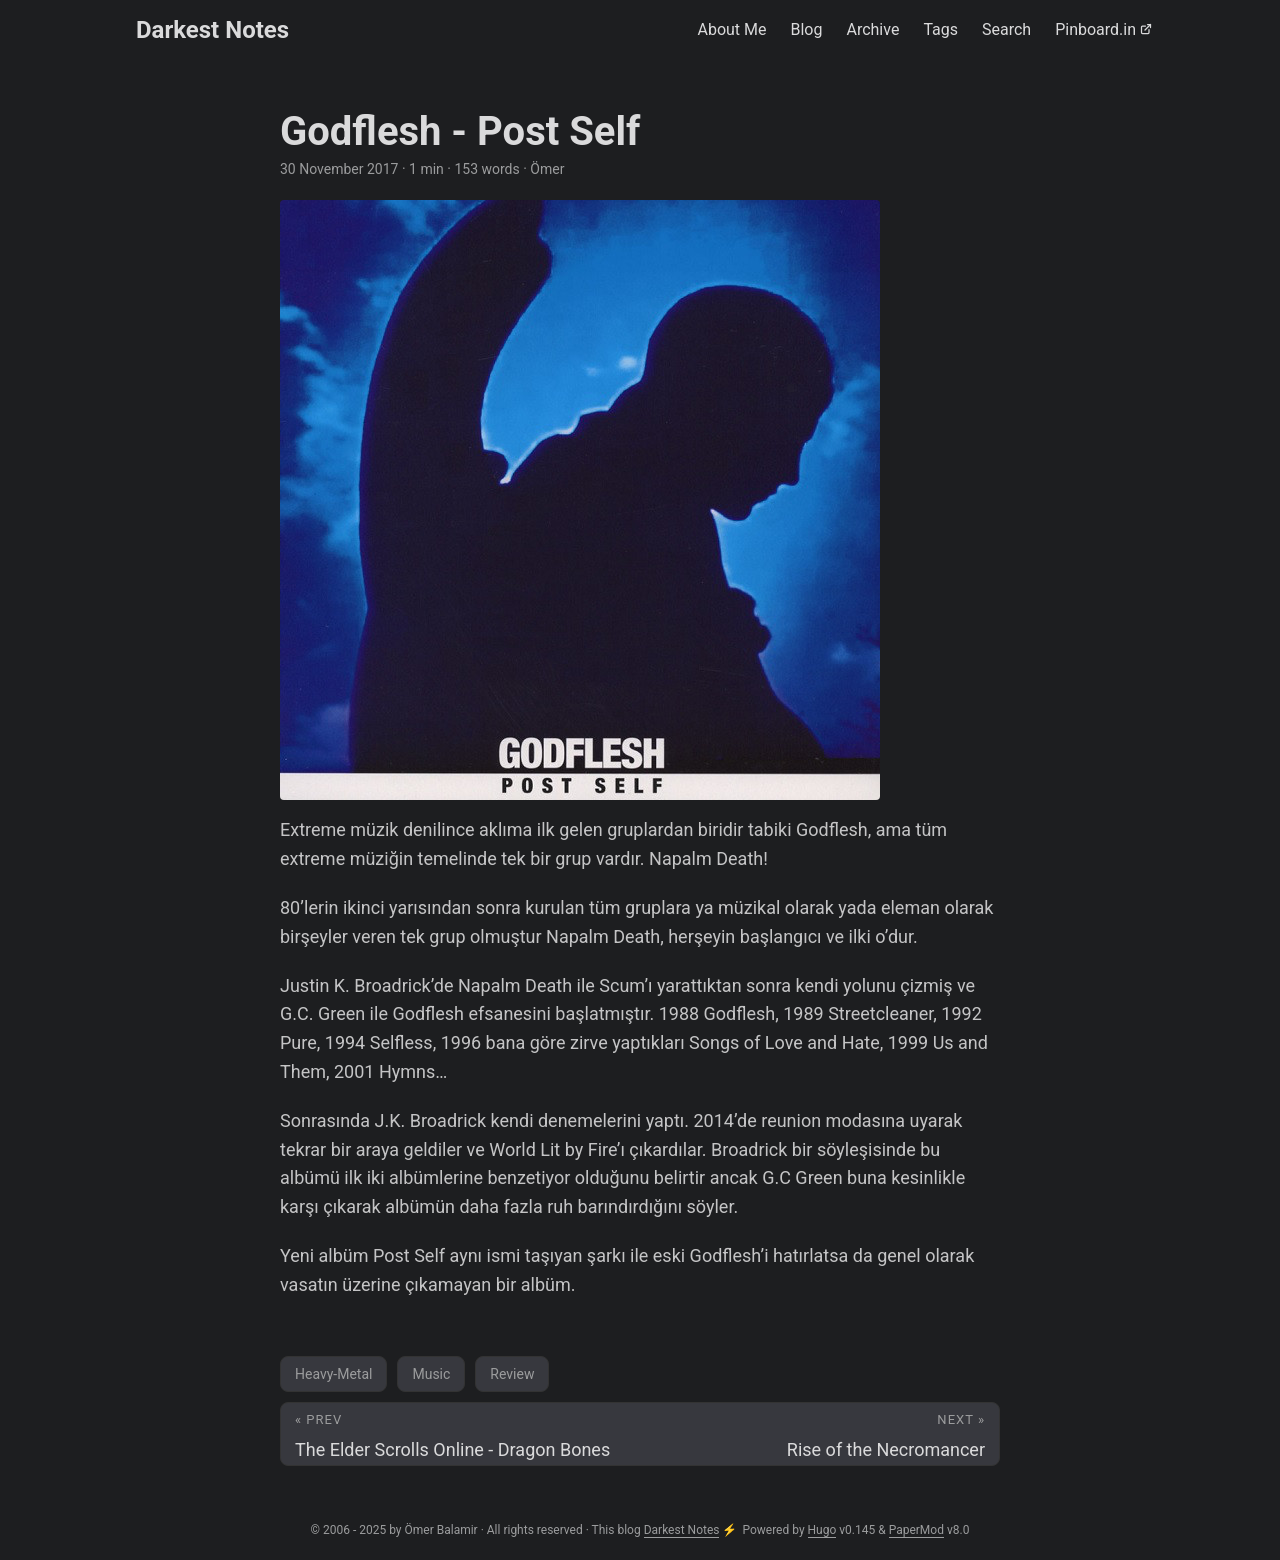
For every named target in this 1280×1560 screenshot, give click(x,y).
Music (431, 1374)
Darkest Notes (212, 30)
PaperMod (916, 1530)
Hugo (822, 1530)
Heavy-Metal (333, 1374)
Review (512, 1374)
